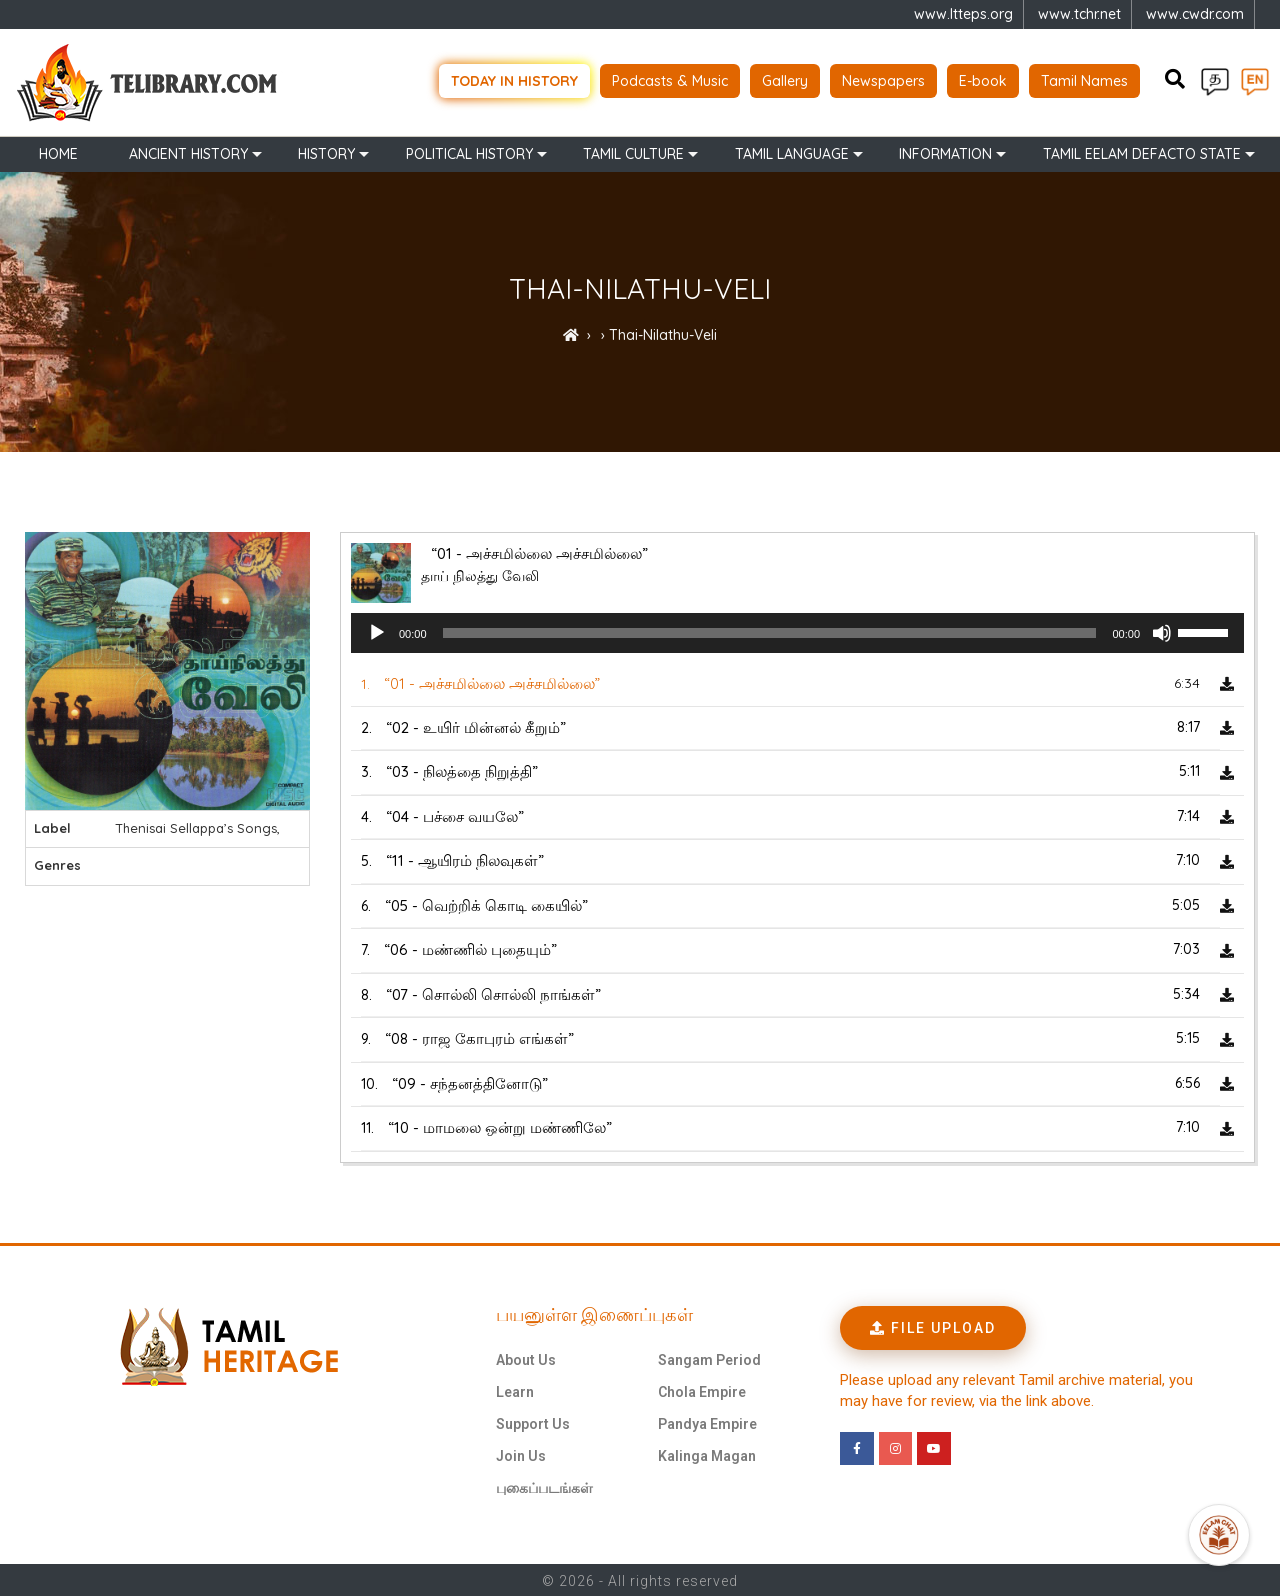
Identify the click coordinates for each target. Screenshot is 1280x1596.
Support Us (533, 1422)
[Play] (377, 632)
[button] (933, 1326)
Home (58, 152)
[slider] (770, 632)
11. (486, 1126)
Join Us (521, 1454)
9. (467, 1037)
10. (454, 1081)
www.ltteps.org (963, 14)
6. (474, 903)
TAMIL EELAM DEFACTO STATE (1142, 152)
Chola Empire (702, 1390)
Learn (515, 1390)
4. (442, 814)
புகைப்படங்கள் (544, 1486)
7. (459, 948)
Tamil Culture (633, 152)
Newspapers (883, 80)
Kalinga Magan (707, 1454)
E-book (983, 80)
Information (945, 152)
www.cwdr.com (1195, 14)
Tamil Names (1084, 80)
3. (449, 770)
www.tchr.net (1079, 14)
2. (463, 725)
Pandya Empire (707, 1422)
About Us (526, 1358)
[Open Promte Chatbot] (1219, 1535)
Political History (469, 152)
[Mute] (1162, 632)
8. (481, 992)
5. (452, 859)
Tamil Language (792, 152)
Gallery (785, 80)
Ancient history (188, 152)
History (326, 152)
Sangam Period (709, 1358)
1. (480, 682)
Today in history (514, 80)
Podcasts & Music (670, 80)
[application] (797, 632)
